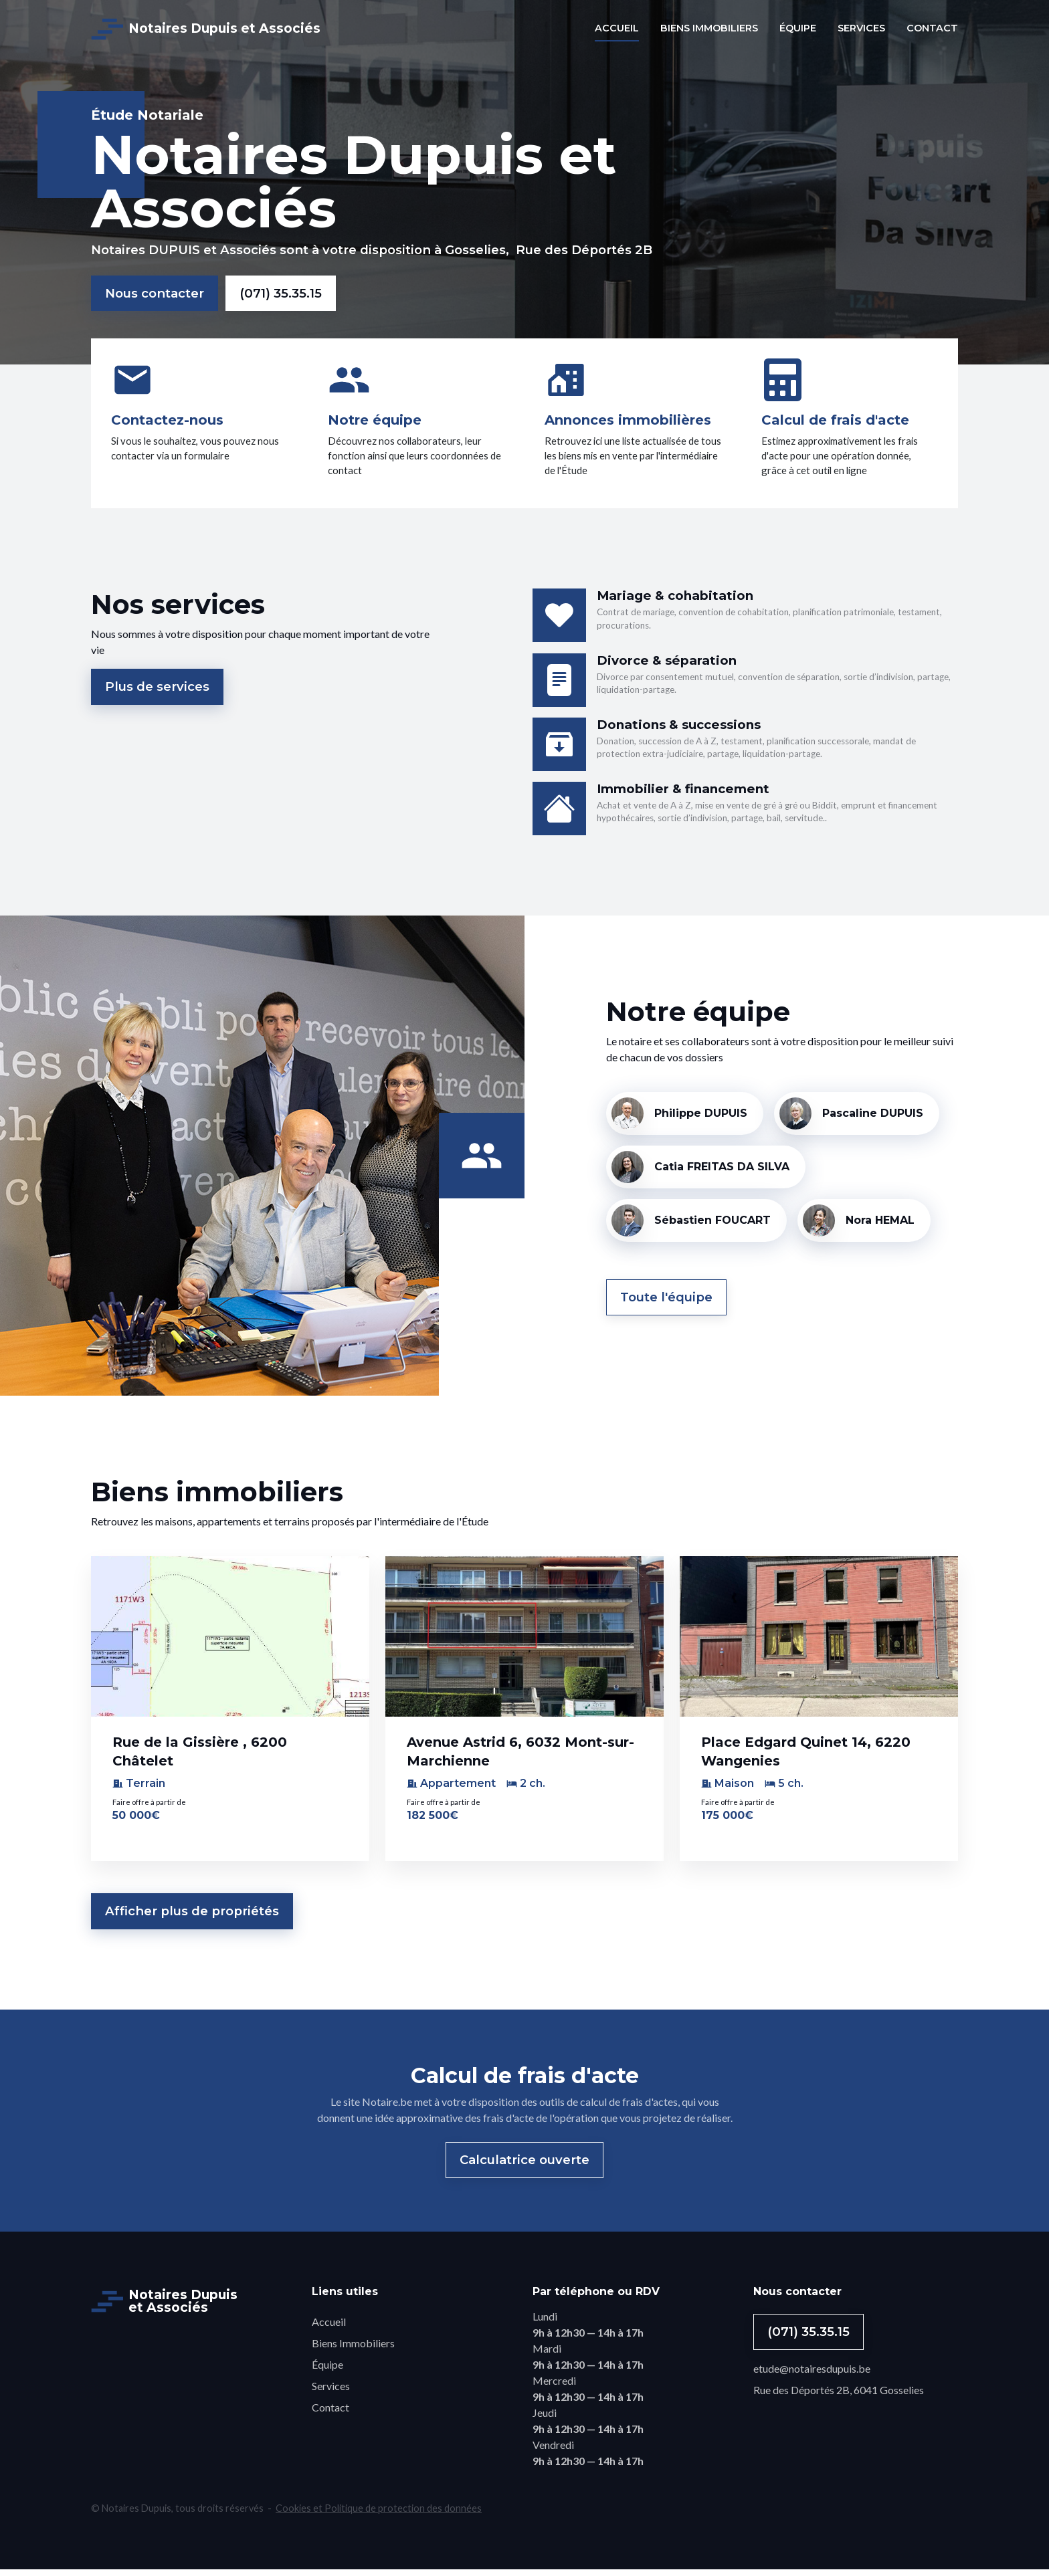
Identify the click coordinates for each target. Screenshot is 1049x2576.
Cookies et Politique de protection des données (379, 2514)
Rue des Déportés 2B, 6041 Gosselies (838, 2396)
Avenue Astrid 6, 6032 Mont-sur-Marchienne (520, 1757)
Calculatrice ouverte (524, 2166)
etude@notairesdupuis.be (811, 2375)
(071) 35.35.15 (281, 293)
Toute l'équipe (666, 1303)
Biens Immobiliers (353, 2349)
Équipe (327, 2371)
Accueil (329, 2328)
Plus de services (157, 693)
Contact (330, 2413)
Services (331, 2392)
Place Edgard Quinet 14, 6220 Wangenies (806, 1757)
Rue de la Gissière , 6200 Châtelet (199, 1757)
